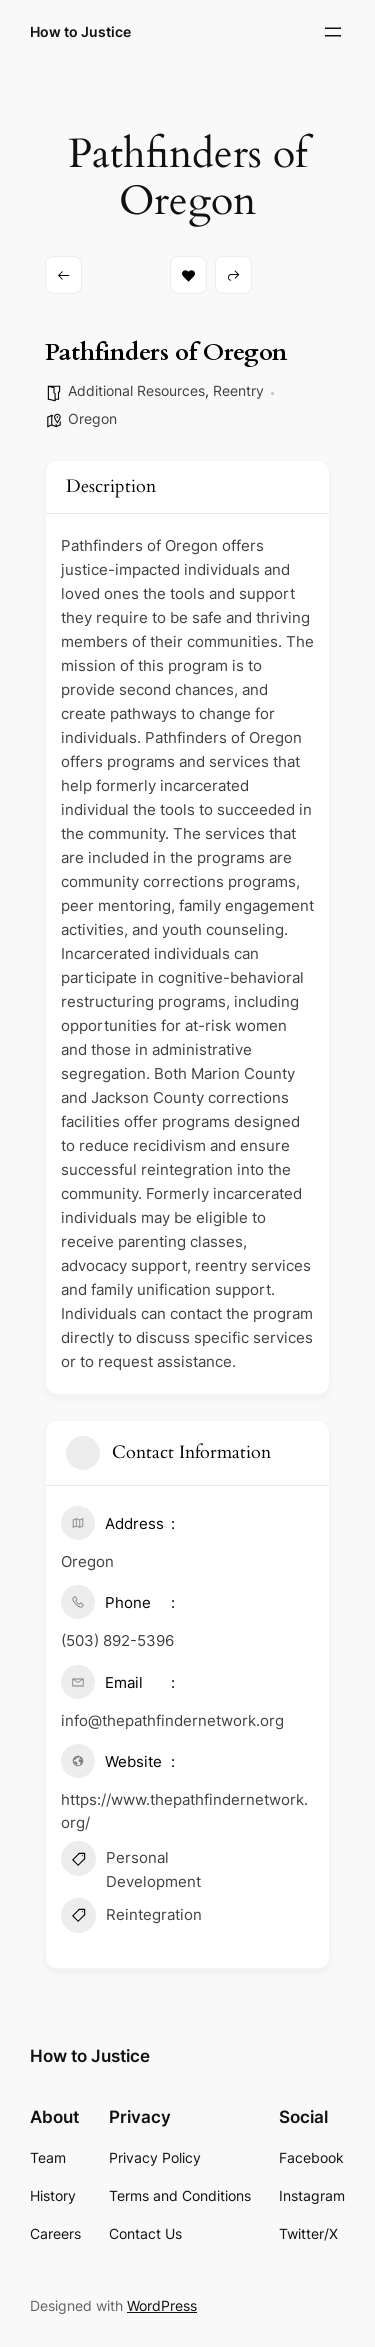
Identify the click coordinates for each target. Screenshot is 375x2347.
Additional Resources (136, 390)
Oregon (92, 418)
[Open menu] (333, 32)
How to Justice (80, 31)
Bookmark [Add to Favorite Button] (188, 275)
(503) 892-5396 (117, 1640)
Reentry (238, 390)
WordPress (162, 2305)
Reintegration (131, 1918)
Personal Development (131, 1868)
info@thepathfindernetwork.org (172, 1720)
